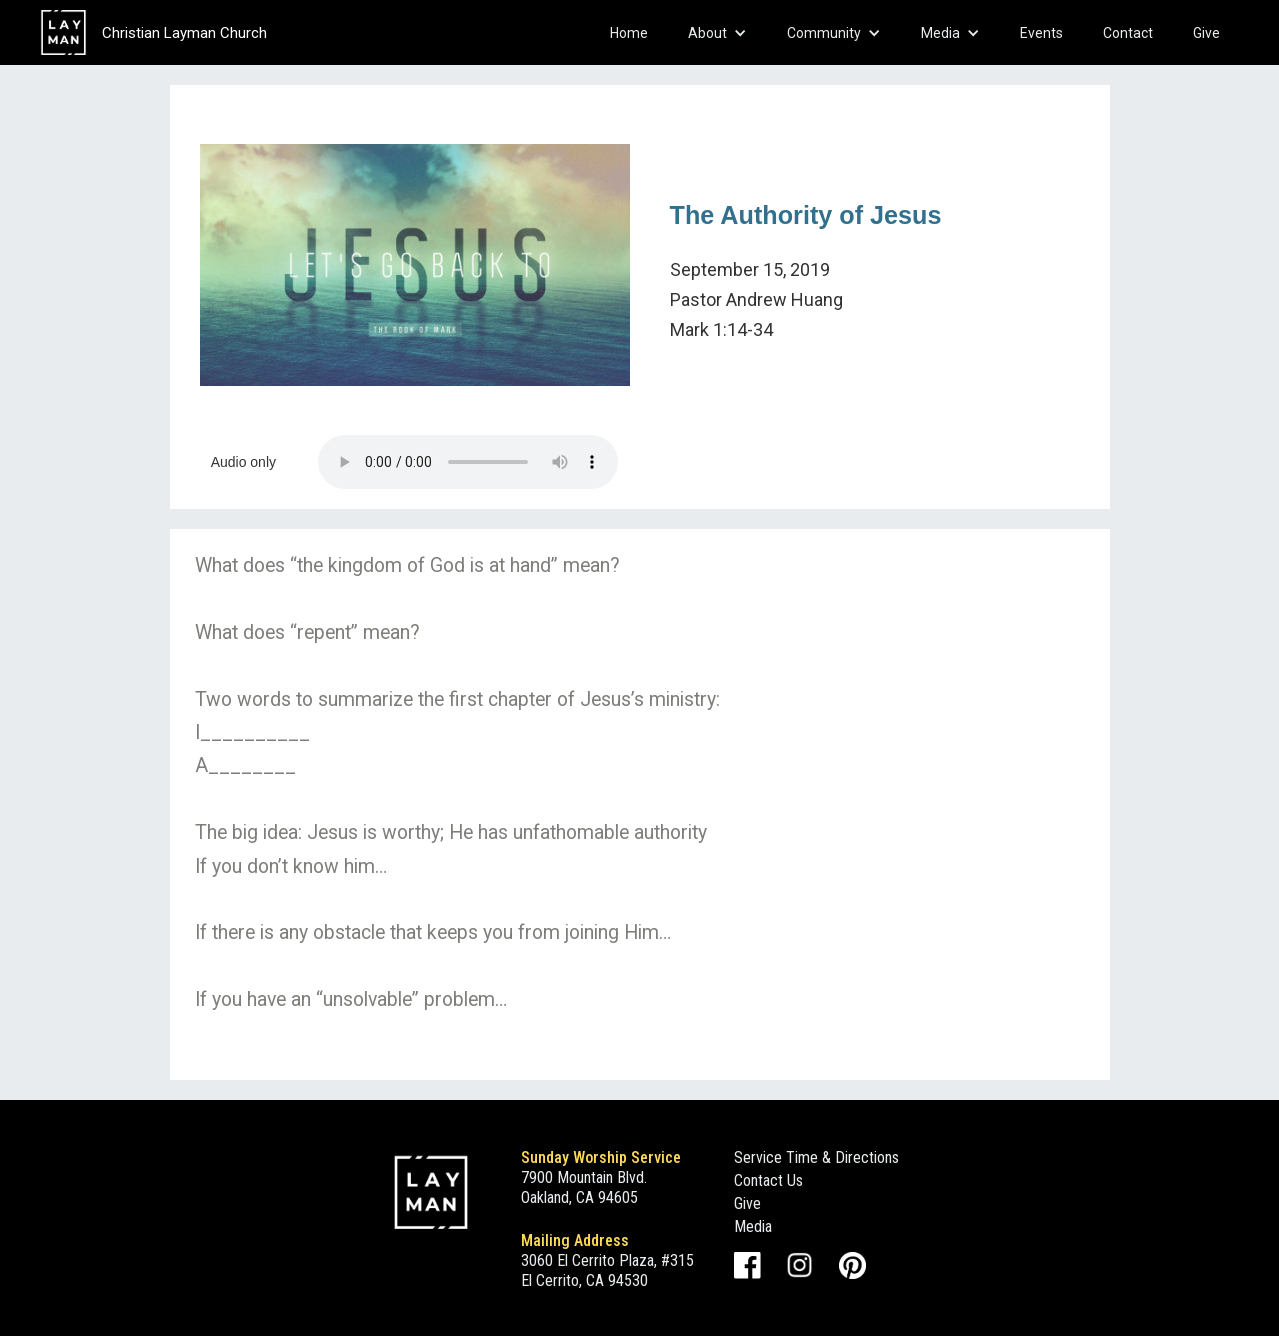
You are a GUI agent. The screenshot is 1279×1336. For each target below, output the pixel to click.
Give (1206, 33)
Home (629, 33)
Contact (1128, 33)
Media (753, 1226)
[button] (717, 33)
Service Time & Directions (816, 1157)
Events (1041, 33)
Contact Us (768, 1180)
